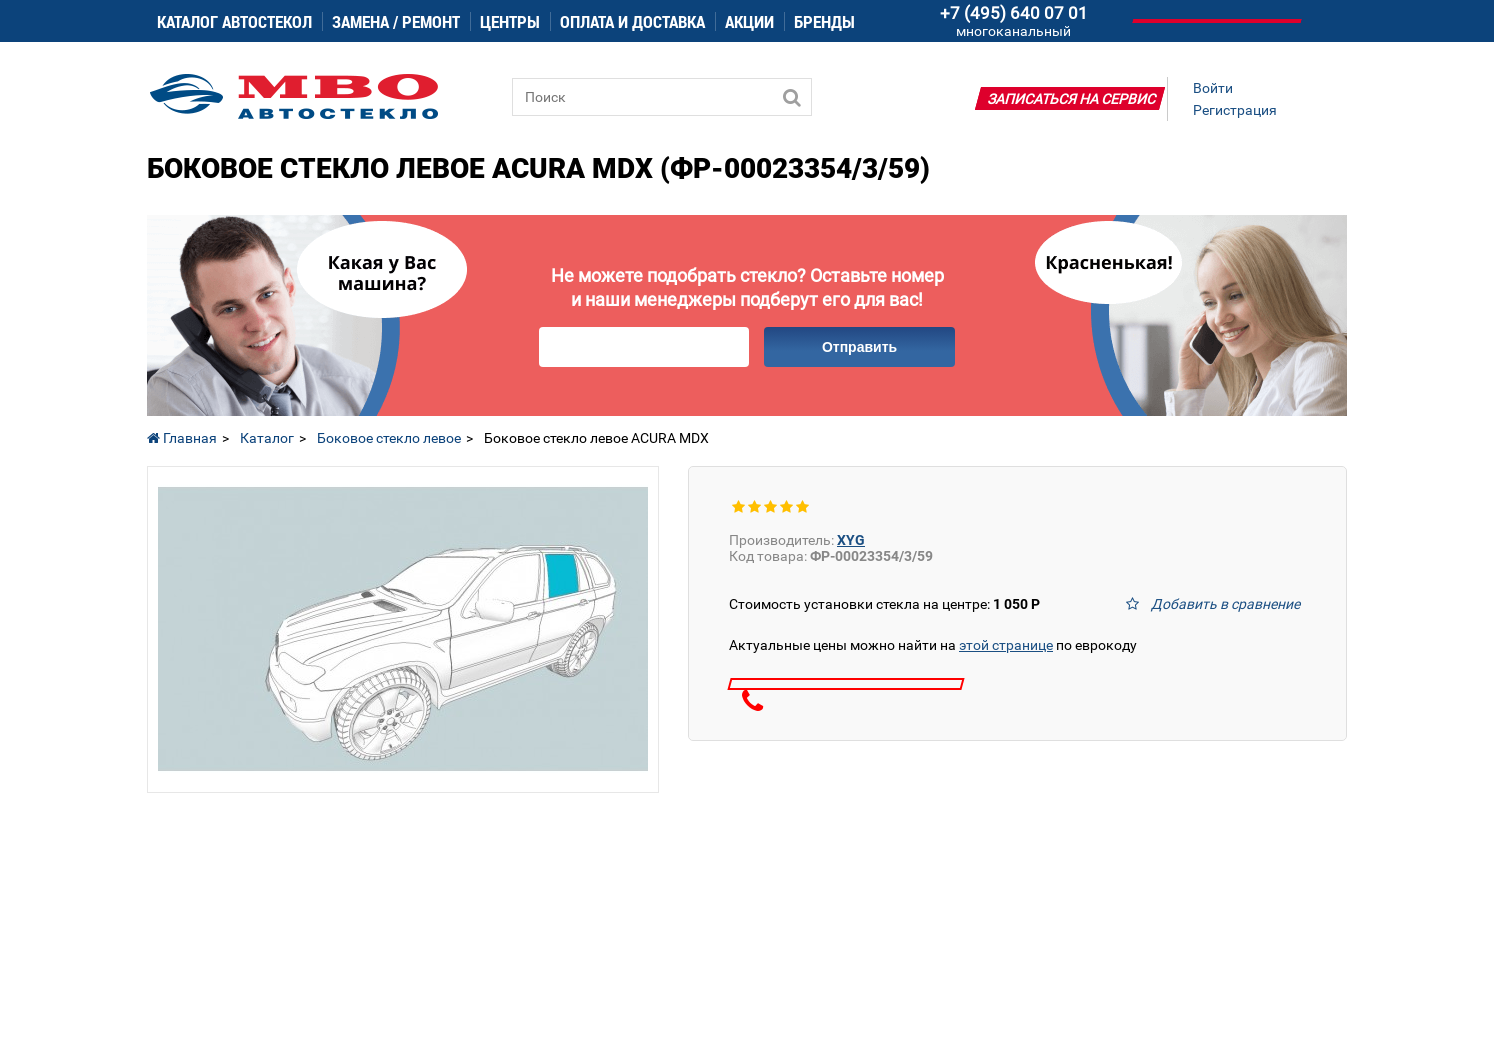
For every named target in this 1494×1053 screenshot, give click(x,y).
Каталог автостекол (234, 21)
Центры (510, 21)
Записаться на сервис (1072, 99)
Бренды (824, 21)
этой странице (1006, 645)
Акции (749, 21)
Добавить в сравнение (1225, 604)
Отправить (859, 347)
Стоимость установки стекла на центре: (884, 604)
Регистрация (1235, 110)
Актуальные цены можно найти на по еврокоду (933, 645)
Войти (1213, 88)
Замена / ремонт (396, 21)
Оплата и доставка (632, 21)
